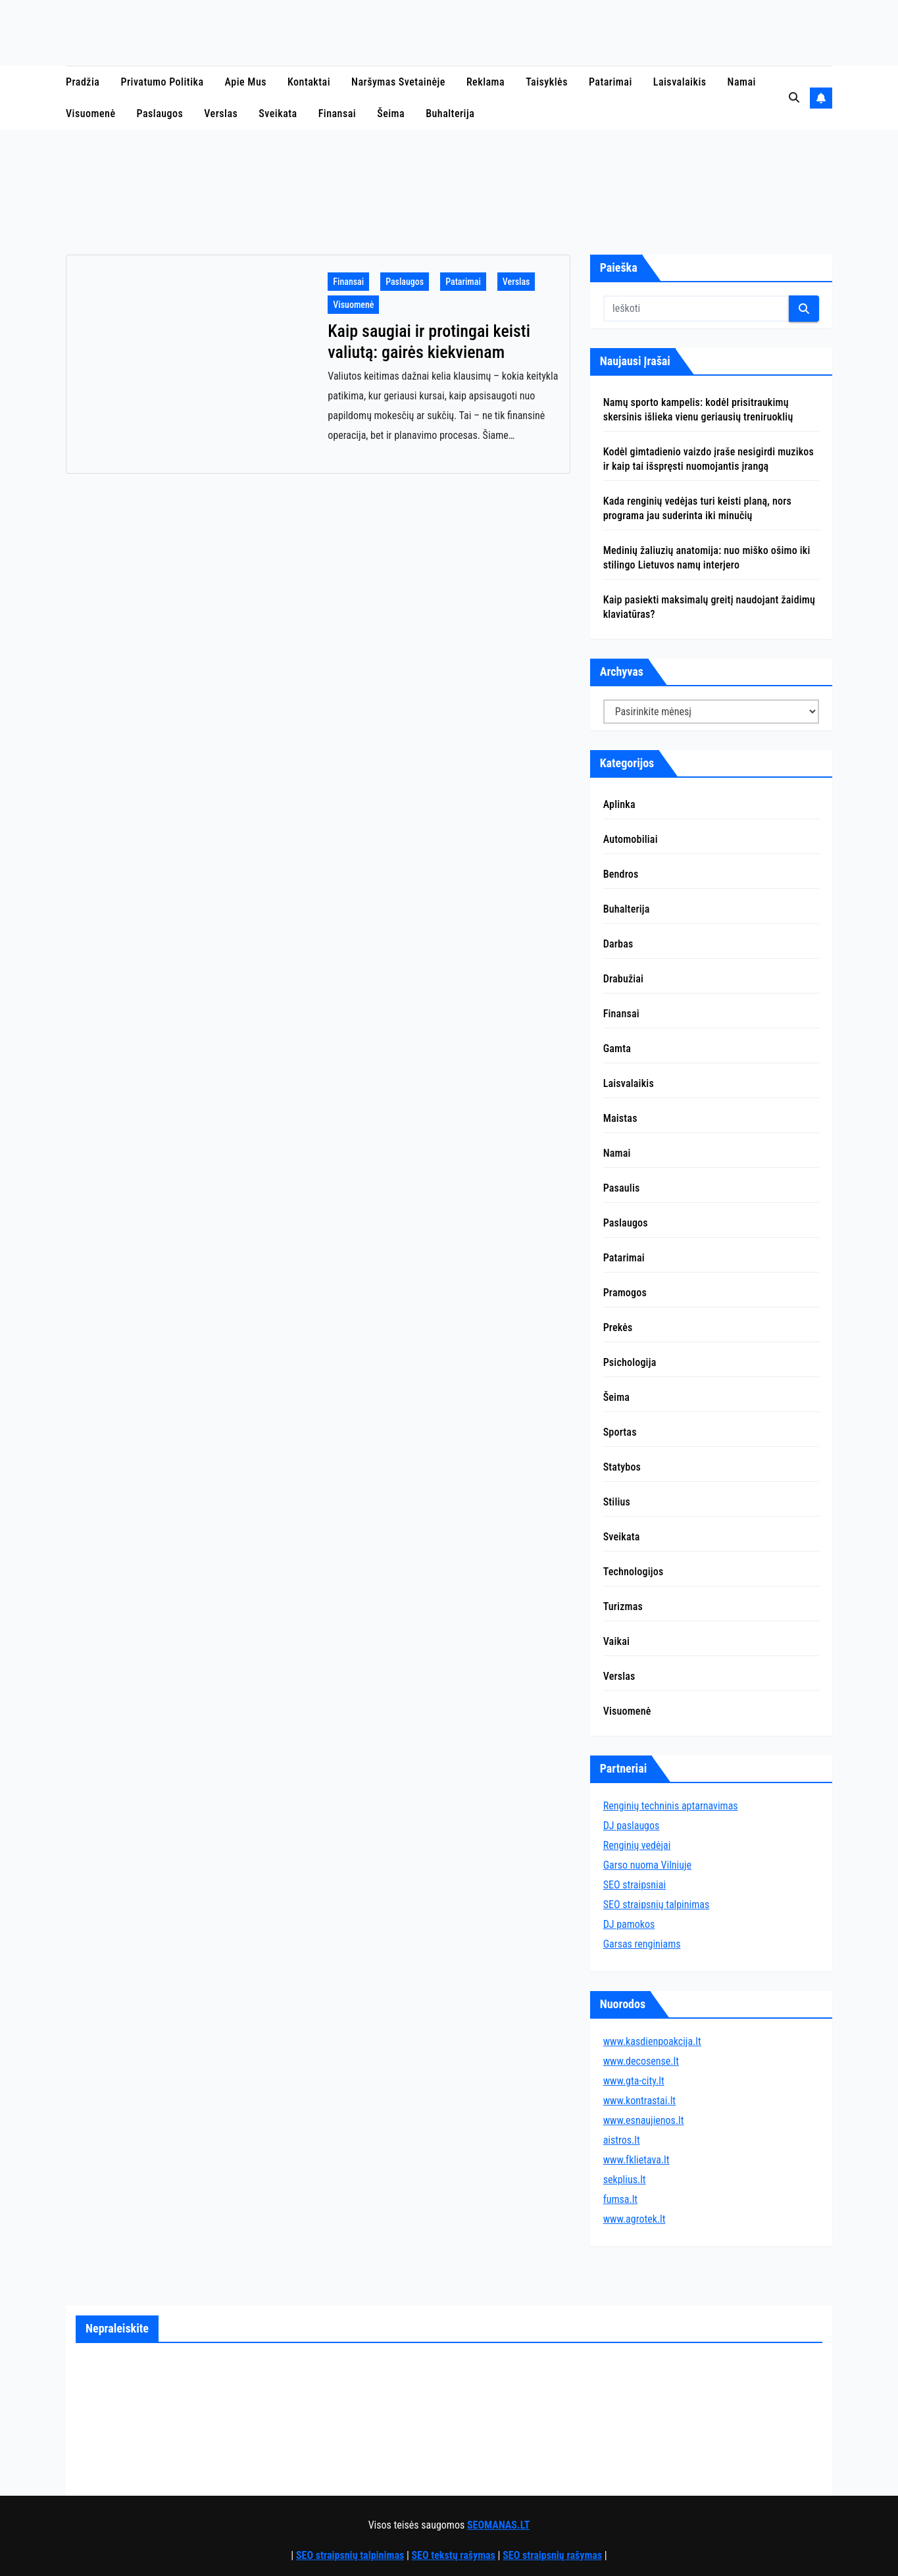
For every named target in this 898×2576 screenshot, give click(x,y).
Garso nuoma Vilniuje (647, 1865)
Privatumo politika (161, 82)
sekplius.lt (624, 2179)
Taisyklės (547, 82)
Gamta (617, 1048)
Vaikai (616, 1641)
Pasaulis (621, 1188)
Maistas (620, 1118)
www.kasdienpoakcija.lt (652, 2041)
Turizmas (623, 1606)
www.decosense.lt (641, 2061)
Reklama (485, 82)
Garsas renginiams (642, 1944)
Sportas (620, 1432)
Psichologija (630, 1362)
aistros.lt (621, 2140)
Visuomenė (91, 113)
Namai (742, 82)
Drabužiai (623, 978)
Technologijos (633, 1571)
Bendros (621, 874)
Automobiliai (630, 839)
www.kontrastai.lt (639, 2100)
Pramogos (625, 1292)
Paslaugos (160, 113)
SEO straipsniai (634, 1885)
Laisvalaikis (680, 82)
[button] (794, 97)
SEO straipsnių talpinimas (656, 1904)
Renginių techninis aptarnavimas (670, 1806)
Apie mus (245, 82)
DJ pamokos (629, 1924)
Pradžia (82, 82)
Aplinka (619, 804)
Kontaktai (308, 82)
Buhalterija (450, 113)
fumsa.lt (620, 2199)
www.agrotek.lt (634, 2219)
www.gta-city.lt (633, 2081)
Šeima (391, 113)
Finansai (337, 113)
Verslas (220, 113)
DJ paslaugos (631, 1825)
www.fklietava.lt (636, 2160)
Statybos (622, 1467)
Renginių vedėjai (637, 1845)
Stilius (616, 1502)
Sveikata (278, 113)
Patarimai (610, 82)
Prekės (618, 1327)
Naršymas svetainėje (398, 82)
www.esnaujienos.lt (643, 2120)
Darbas (618, 944)
